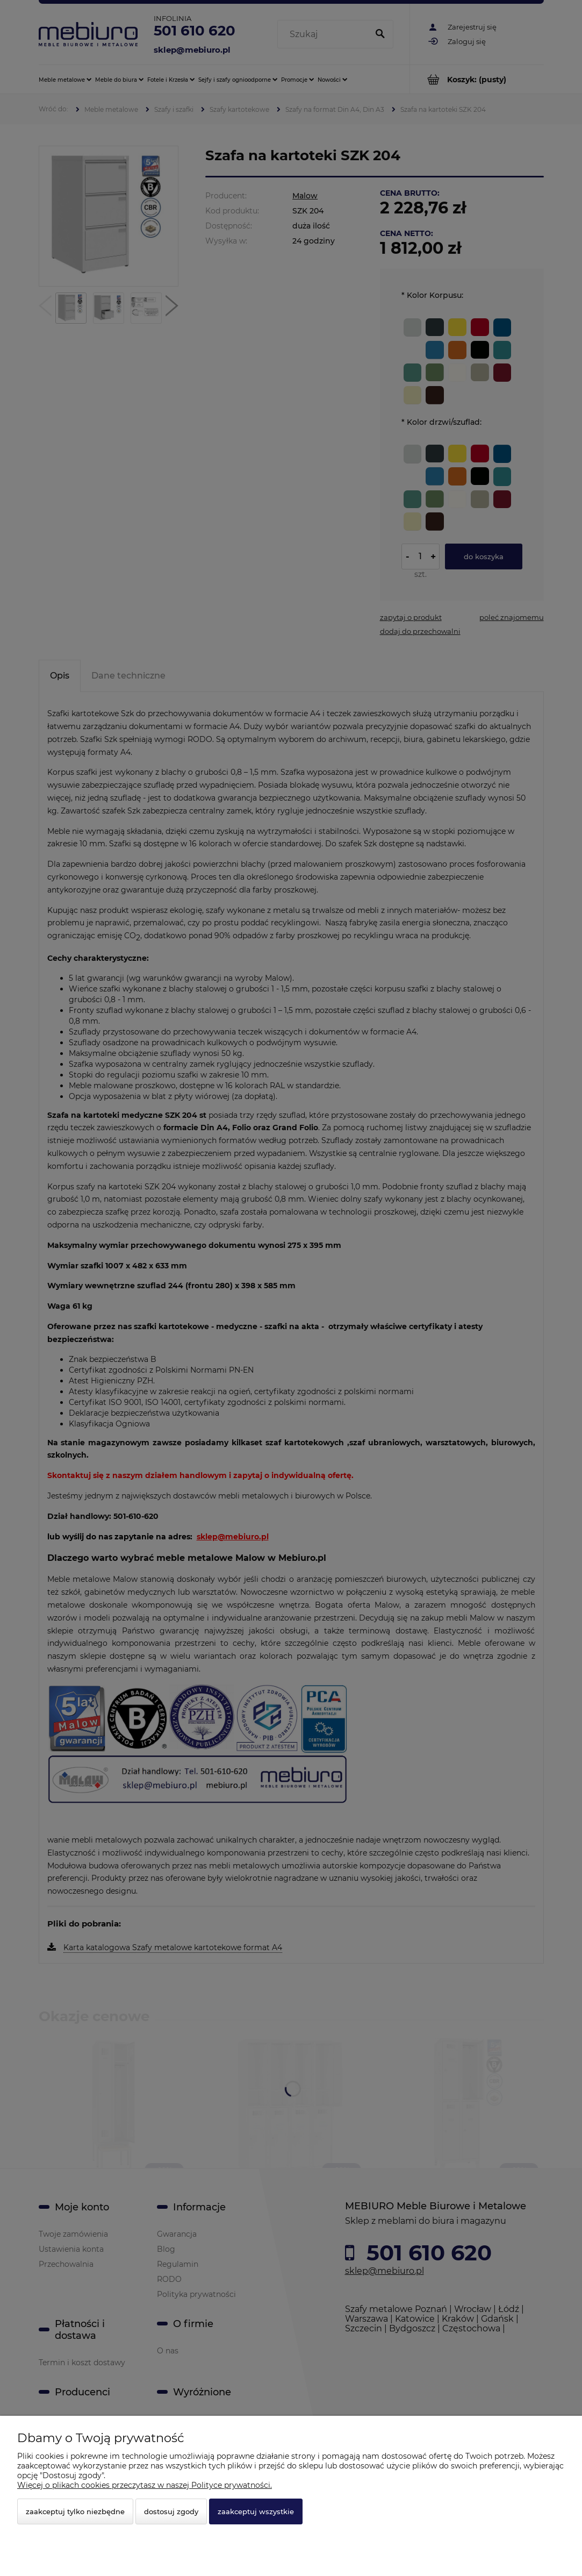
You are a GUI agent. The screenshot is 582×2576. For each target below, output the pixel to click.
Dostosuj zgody (171, 2511)
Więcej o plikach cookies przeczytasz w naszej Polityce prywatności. (144, 2485)
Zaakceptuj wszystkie (256, 2511)
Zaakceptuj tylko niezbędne (75, 2511)
